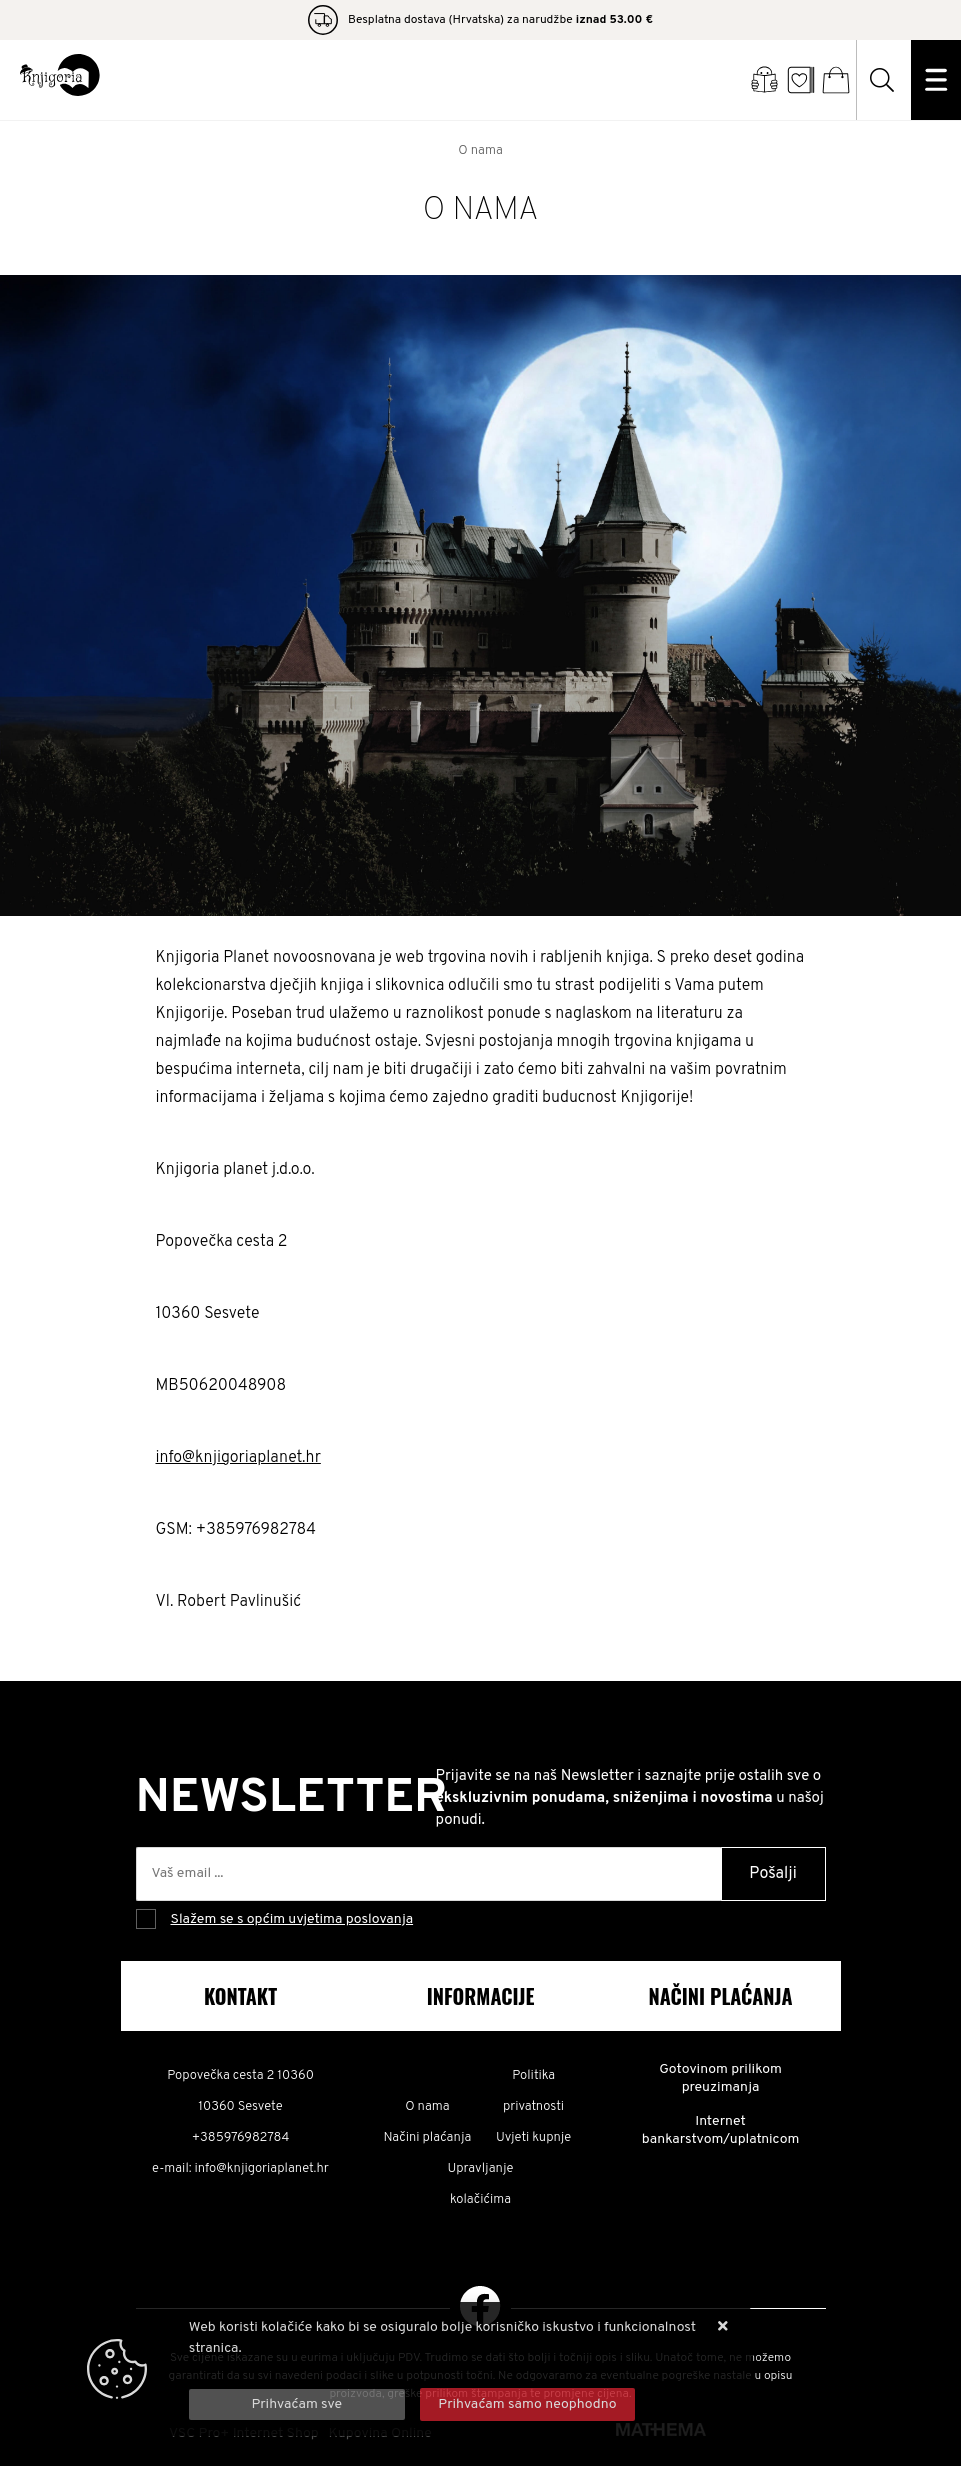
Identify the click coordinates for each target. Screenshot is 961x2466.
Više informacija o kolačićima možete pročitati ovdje (351, 2369)
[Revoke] (528, 2404)
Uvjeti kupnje (533, 2138)
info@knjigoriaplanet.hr (238, 1458)
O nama (427, 2107)
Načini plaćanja (428, 2138)
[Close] (297, 2404)
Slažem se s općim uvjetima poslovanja (292, 1919)
